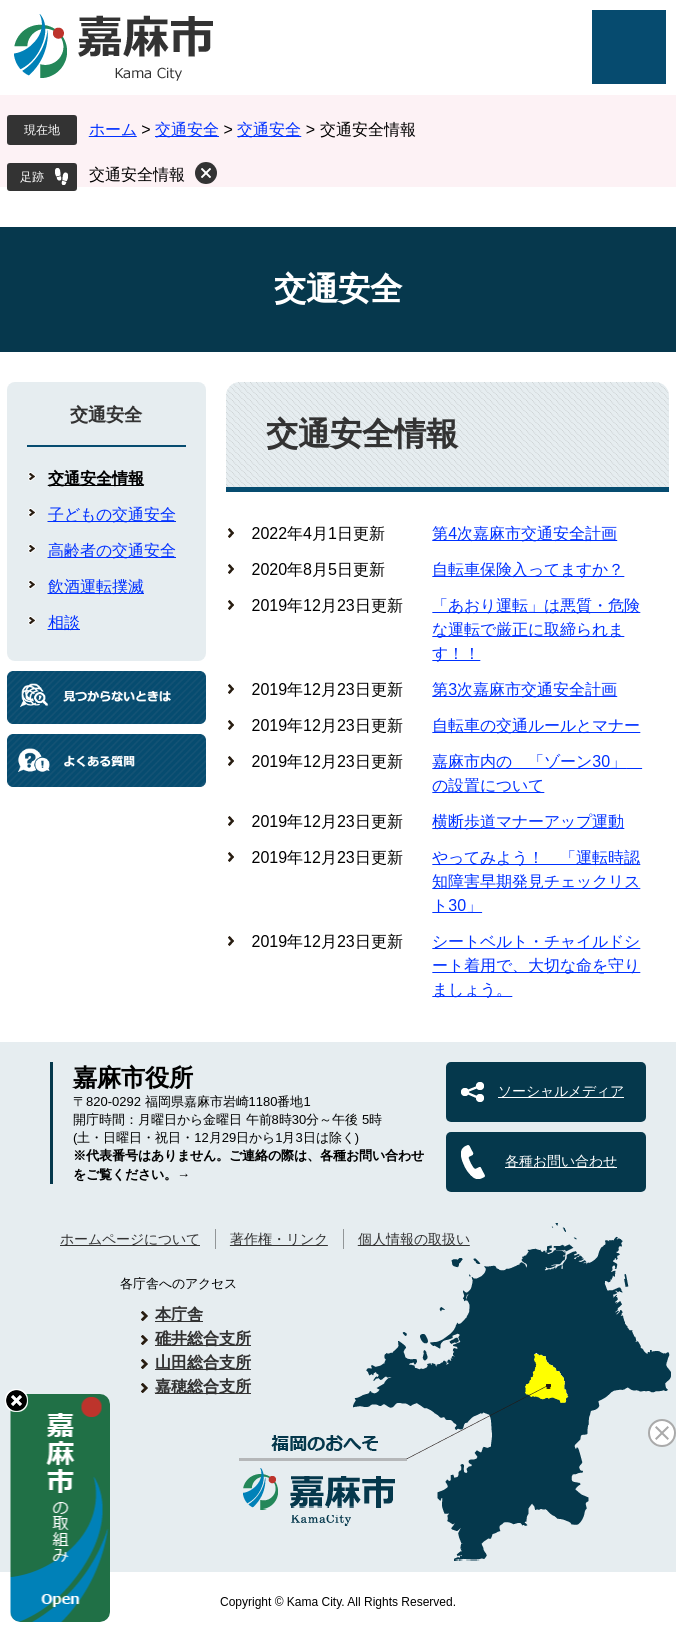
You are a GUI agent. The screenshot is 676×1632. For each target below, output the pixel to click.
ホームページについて (130, 1239)
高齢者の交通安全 (112, 550)
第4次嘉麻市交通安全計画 (524, 533)
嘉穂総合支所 (203, 1386)
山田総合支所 (203, 1362)
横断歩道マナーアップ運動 (528, 821)
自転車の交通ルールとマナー (536, 725)
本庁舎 (179, 1314)
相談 (64, 622)
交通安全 (187, 129)
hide (16, 1400)
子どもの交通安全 (112, 514)
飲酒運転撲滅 (96, 586)
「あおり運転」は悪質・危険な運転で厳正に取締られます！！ (536, 629)
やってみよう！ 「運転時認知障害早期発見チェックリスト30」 (536, 881)
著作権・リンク (279, 1239)
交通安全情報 (137, 174)
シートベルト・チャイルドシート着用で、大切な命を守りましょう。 (536, 965)
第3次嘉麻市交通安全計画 (524, 689)
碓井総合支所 (203, 1338)
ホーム (113, 129)
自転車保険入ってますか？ (528, 569)
